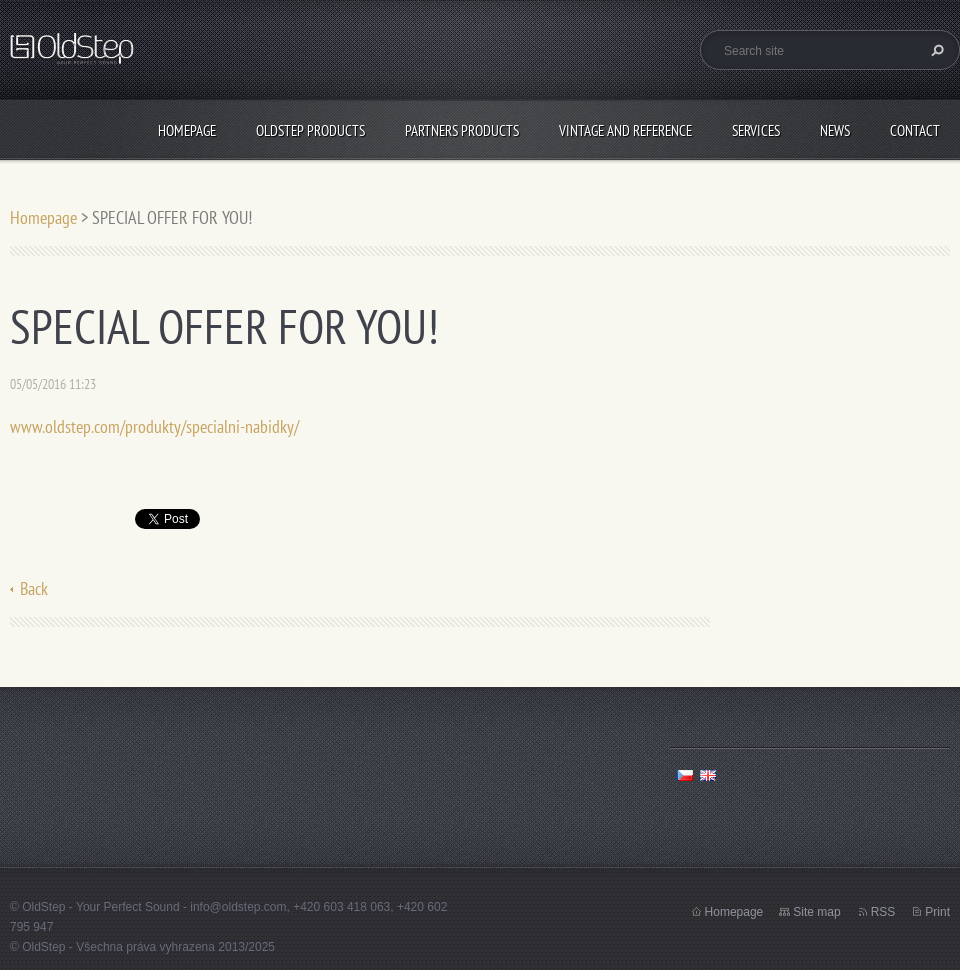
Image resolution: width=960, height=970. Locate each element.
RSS (883, 912)
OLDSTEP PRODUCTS (310, 130)
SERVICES (756, 130)
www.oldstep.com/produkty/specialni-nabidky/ (154, 426)
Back (34, 588)
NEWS (835, 130)
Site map (816, 912)
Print (937, 912)
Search (935, 50)
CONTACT (915, 130)
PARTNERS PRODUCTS (462, 130)
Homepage (187, 130)
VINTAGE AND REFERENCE (625, 130)
